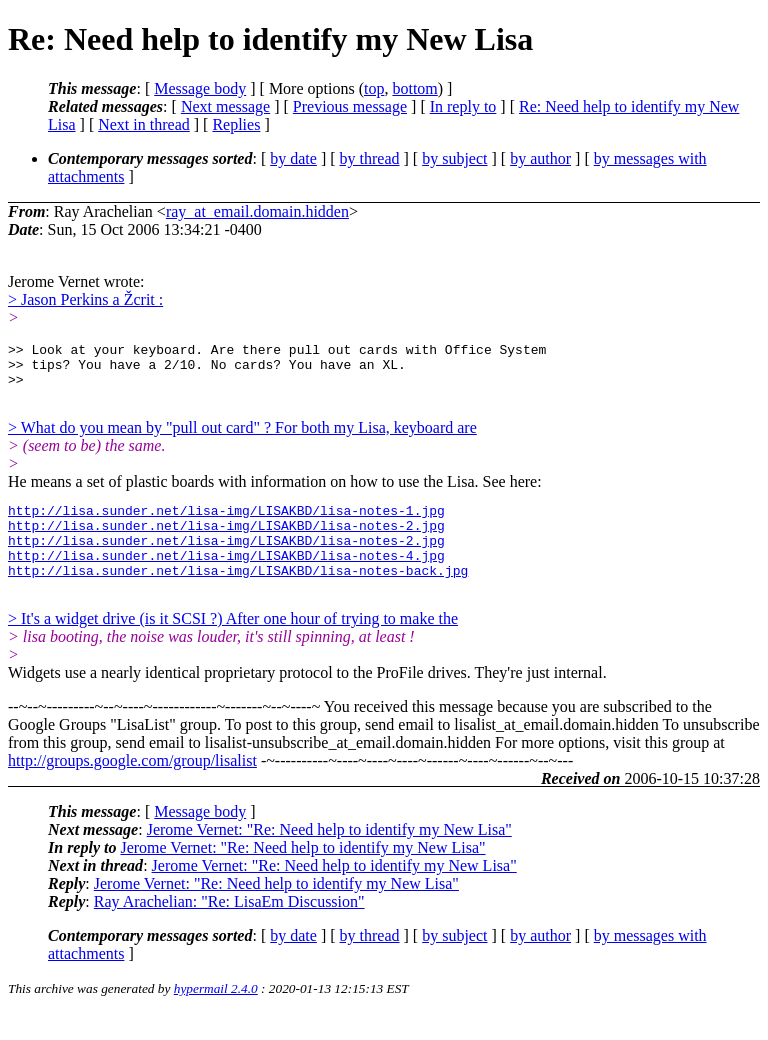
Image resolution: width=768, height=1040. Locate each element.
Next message (225, 106)
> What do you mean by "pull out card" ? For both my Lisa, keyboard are (242, 436)
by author (540, 158)
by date (293, 158)
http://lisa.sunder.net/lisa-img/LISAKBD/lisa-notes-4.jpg (226, 576)
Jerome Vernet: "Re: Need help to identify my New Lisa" (329, 856)
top (374, 88)
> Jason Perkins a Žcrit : (85, 299)
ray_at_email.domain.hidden (257, 211)
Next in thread (144, 124)
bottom (414, 88)
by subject (454, 158)
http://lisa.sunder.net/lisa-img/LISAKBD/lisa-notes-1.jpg (226, 522)
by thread (370, 158)
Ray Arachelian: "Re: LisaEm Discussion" (229, 928)
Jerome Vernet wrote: (76, 281)
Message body (200, 88)
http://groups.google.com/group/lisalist (132, 787)
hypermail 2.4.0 (216, 1015)
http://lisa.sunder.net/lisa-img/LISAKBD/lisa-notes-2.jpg (226, 540)
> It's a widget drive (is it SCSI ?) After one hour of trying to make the (233, 645)
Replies (236, 124)
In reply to (463, 106)
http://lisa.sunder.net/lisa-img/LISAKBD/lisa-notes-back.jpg (238, 594)
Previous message (350, 106)
